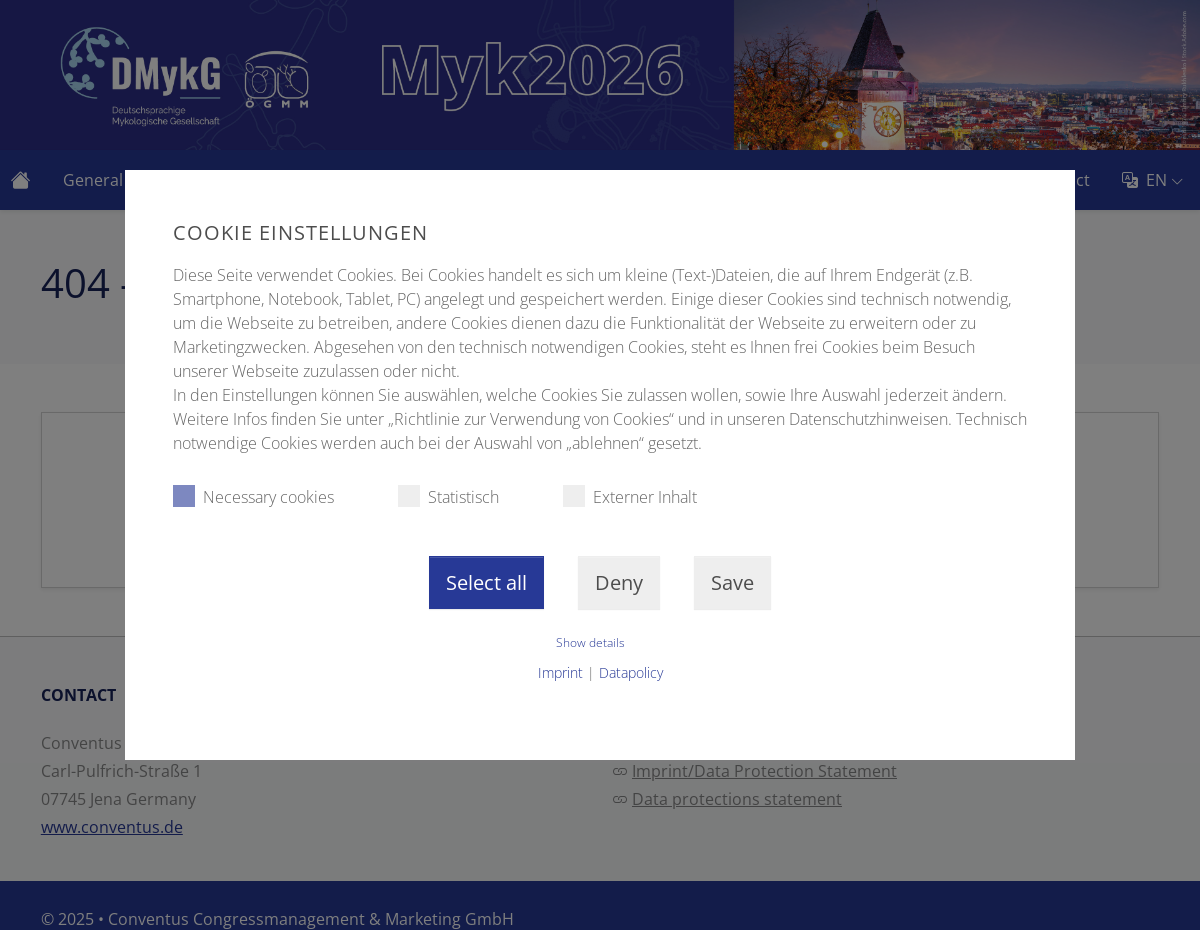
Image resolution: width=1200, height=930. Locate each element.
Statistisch (448, 496)
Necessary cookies (253, 496)
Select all (486, 582)
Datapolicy (631, 672)
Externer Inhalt (630, 496)
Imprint (560, 672)
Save (732, 582)
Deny (619, 582)
